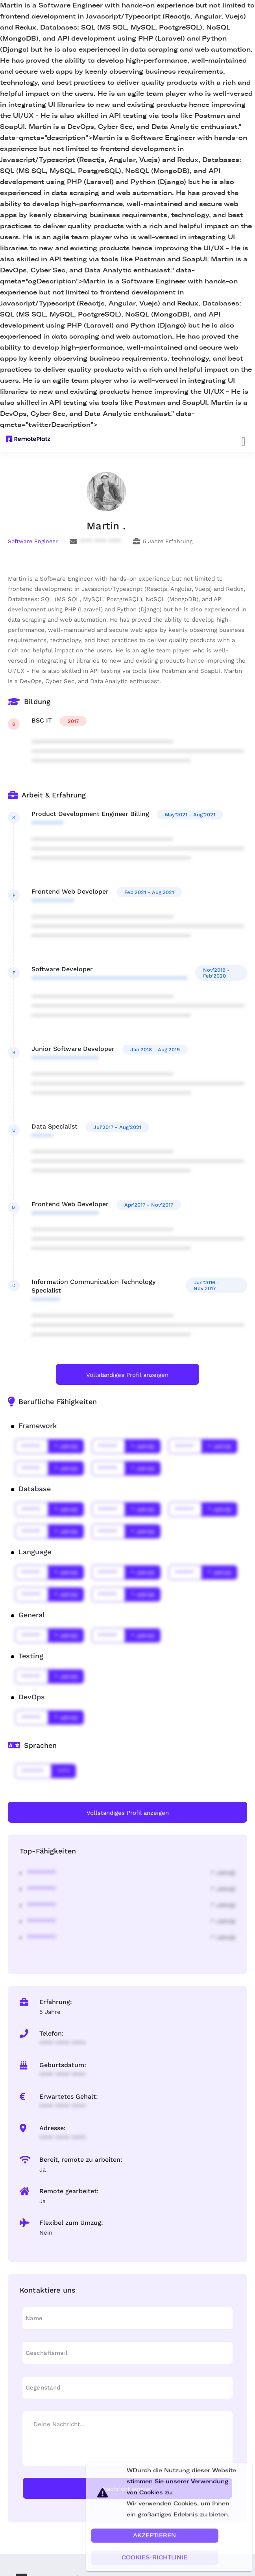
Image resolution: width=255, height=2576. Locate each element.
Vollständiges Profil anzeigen (127, 1374)
